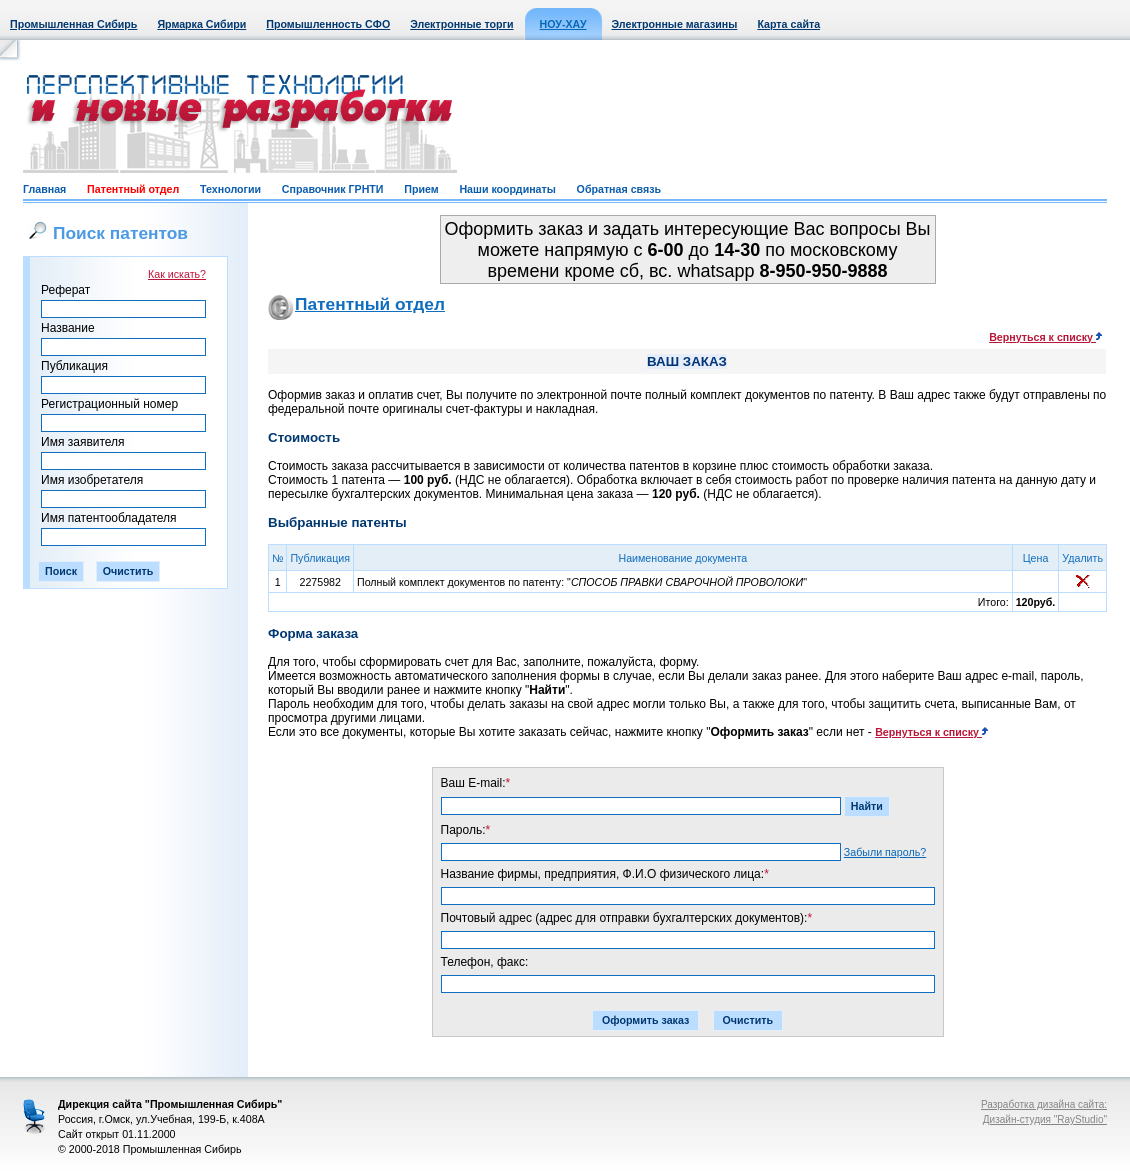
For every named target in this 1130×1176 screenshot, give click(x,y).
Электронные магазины (675, 24)
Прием (421, 189)
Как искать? (177, 274)
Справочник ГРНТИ (333, 189)
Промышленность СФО (328, 24)
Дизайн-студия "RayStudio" (1045, 1119)
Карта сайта (788, 24)
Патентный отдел (133, 189)
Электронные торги (461, 24)
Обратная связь (619, 189)
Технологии (230, 189)
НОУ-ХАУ (563, 24)
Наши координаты (507, 189)
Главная (44, 189)
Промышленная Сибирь (73, 24)
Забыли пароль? (885, 852)
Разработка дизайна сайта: (1044, 1104)
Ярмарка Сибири (201, 24)
